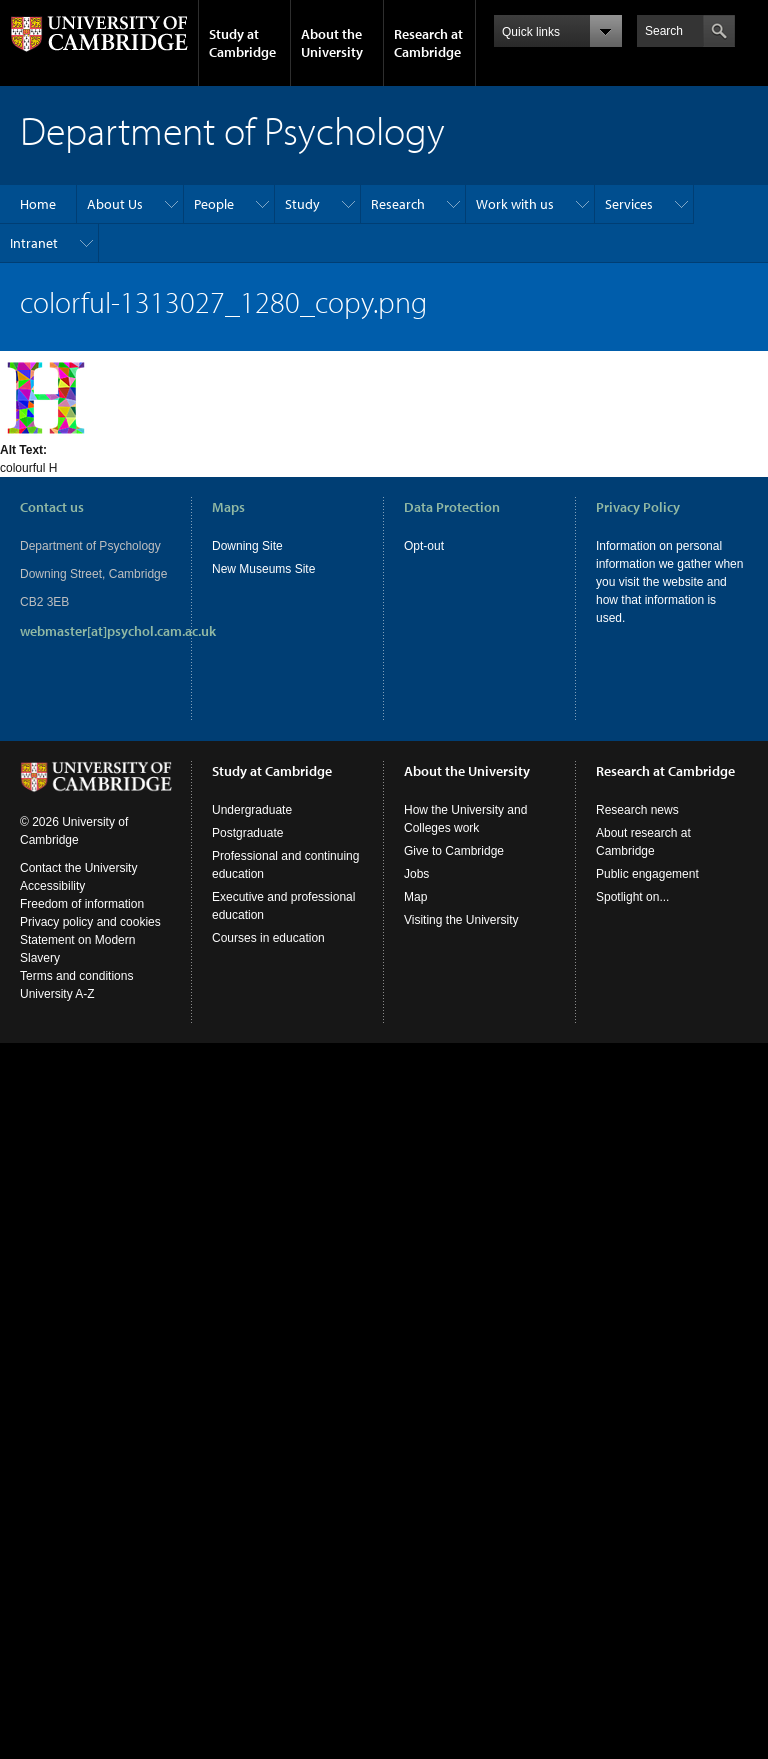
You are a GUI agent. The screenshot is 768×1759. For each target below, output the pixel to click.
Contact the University (78, 868)
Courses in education (268, 938)
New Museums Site (263, 569)
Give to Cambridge (454, 851)
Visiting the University (461, 920)
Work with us (515, 204)
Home (38, 204)
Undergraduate (252, 810)
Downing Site (247, 546)
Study (302, 204)
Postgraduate (247, 833)
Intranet (34, 243)
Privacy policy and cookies (90, 922)
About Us (115, 204)
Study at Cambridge (242, 43)
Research (398, 204)
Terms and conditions (76, 976)
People (214, 204)
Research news (637, 810)
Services (629, 204)
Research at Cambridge (428, 43)
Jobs (416, 874)
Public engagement (647, 874)
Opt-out (424, 546)
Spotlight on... (632, 897)
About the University (332, 43)
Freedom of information (82, 904)
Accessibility (52, 886)
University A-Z (57, 994)
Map (415, 897)
